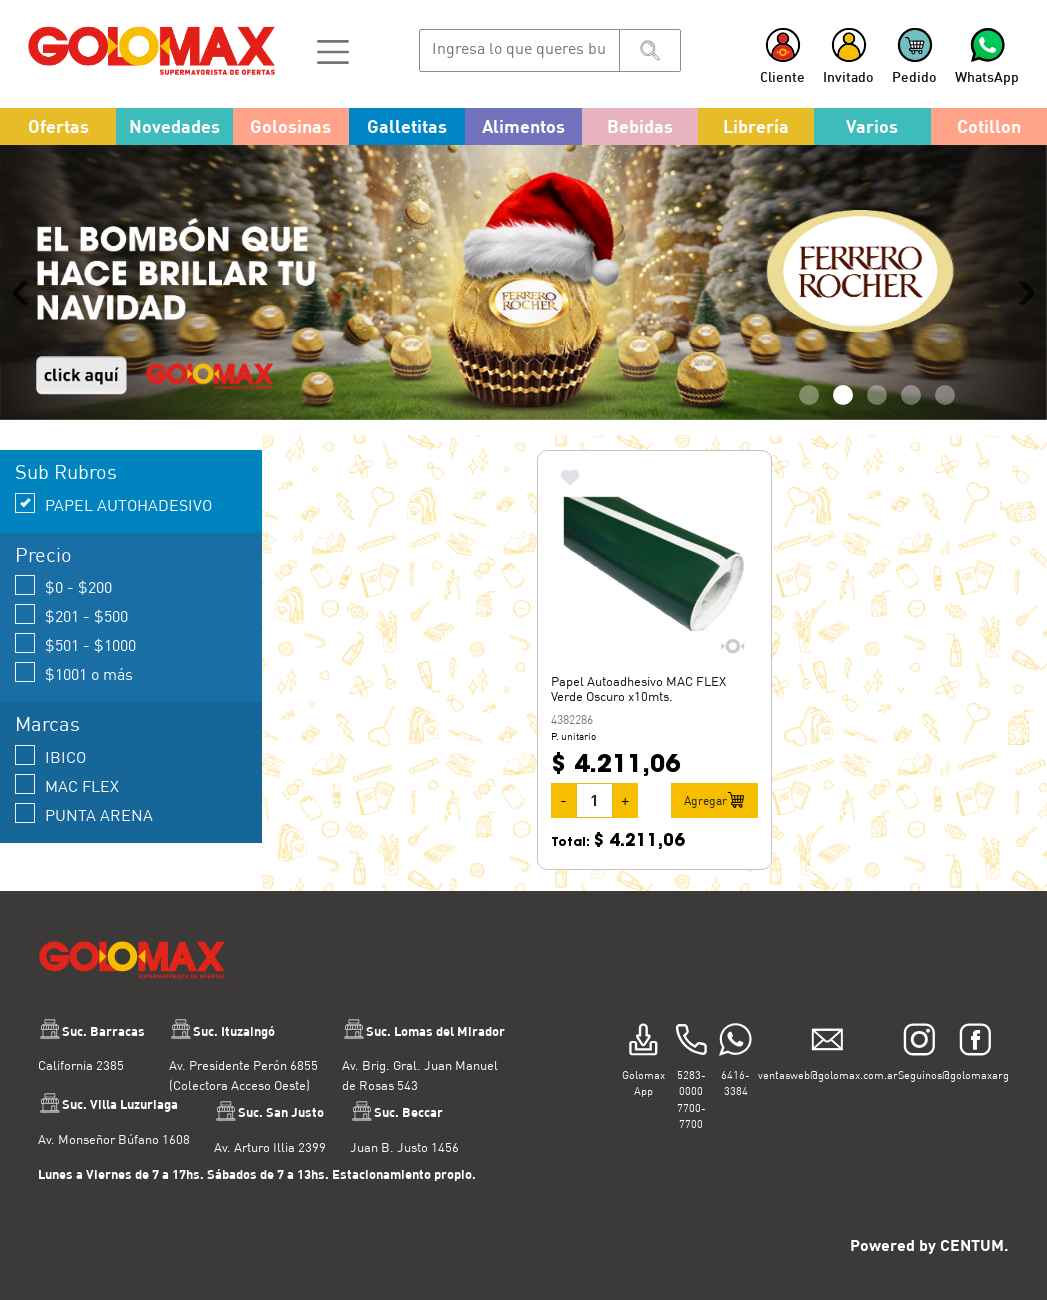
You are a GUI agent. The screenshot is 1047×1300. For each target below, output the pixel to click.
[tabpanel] (523, 282)
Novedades (174, 126)
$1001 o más (74, 672)
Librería (756, 126)
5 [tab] (945, 395)
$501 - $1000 (75, 643)
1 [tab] (809, 395)
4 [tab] (911, 395)
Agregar (714, 800)
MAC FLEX (67, 784)
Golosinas (290, 126)
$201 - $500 (71, 614)
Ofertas (58, 126)
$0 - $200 (63, 585)
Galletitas (407, 126)
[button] (333, 50)
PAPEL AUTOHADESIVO (113, 503)
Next (1022, 292)
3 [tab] (877, 395)
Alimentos (523, 126)
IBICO (50, 755)
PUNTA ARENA (84, 813)
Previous (25, 292)
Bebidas (640, 126)
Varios (872, 126)
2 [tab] (843, 395)
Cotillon (989, 126)
